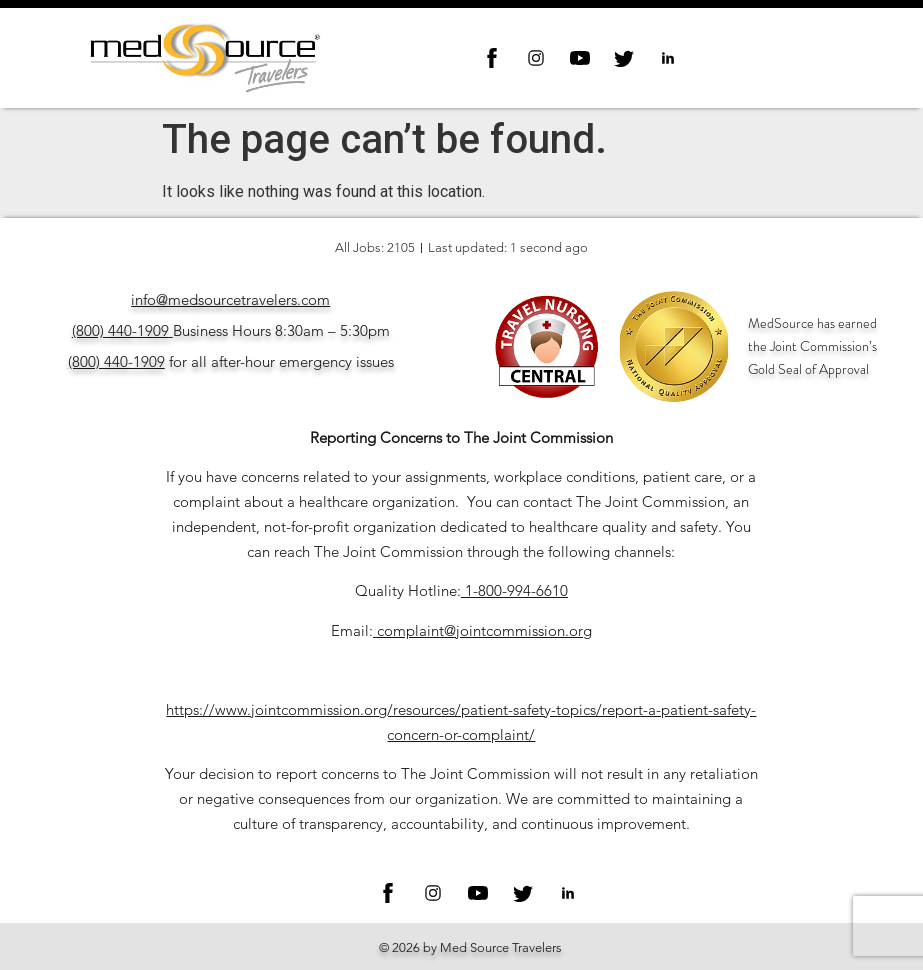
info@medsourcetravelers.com (230, 299)
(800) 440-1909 (120, 330)
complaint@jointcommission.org (484, 630)
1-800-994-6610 (516, 590)
